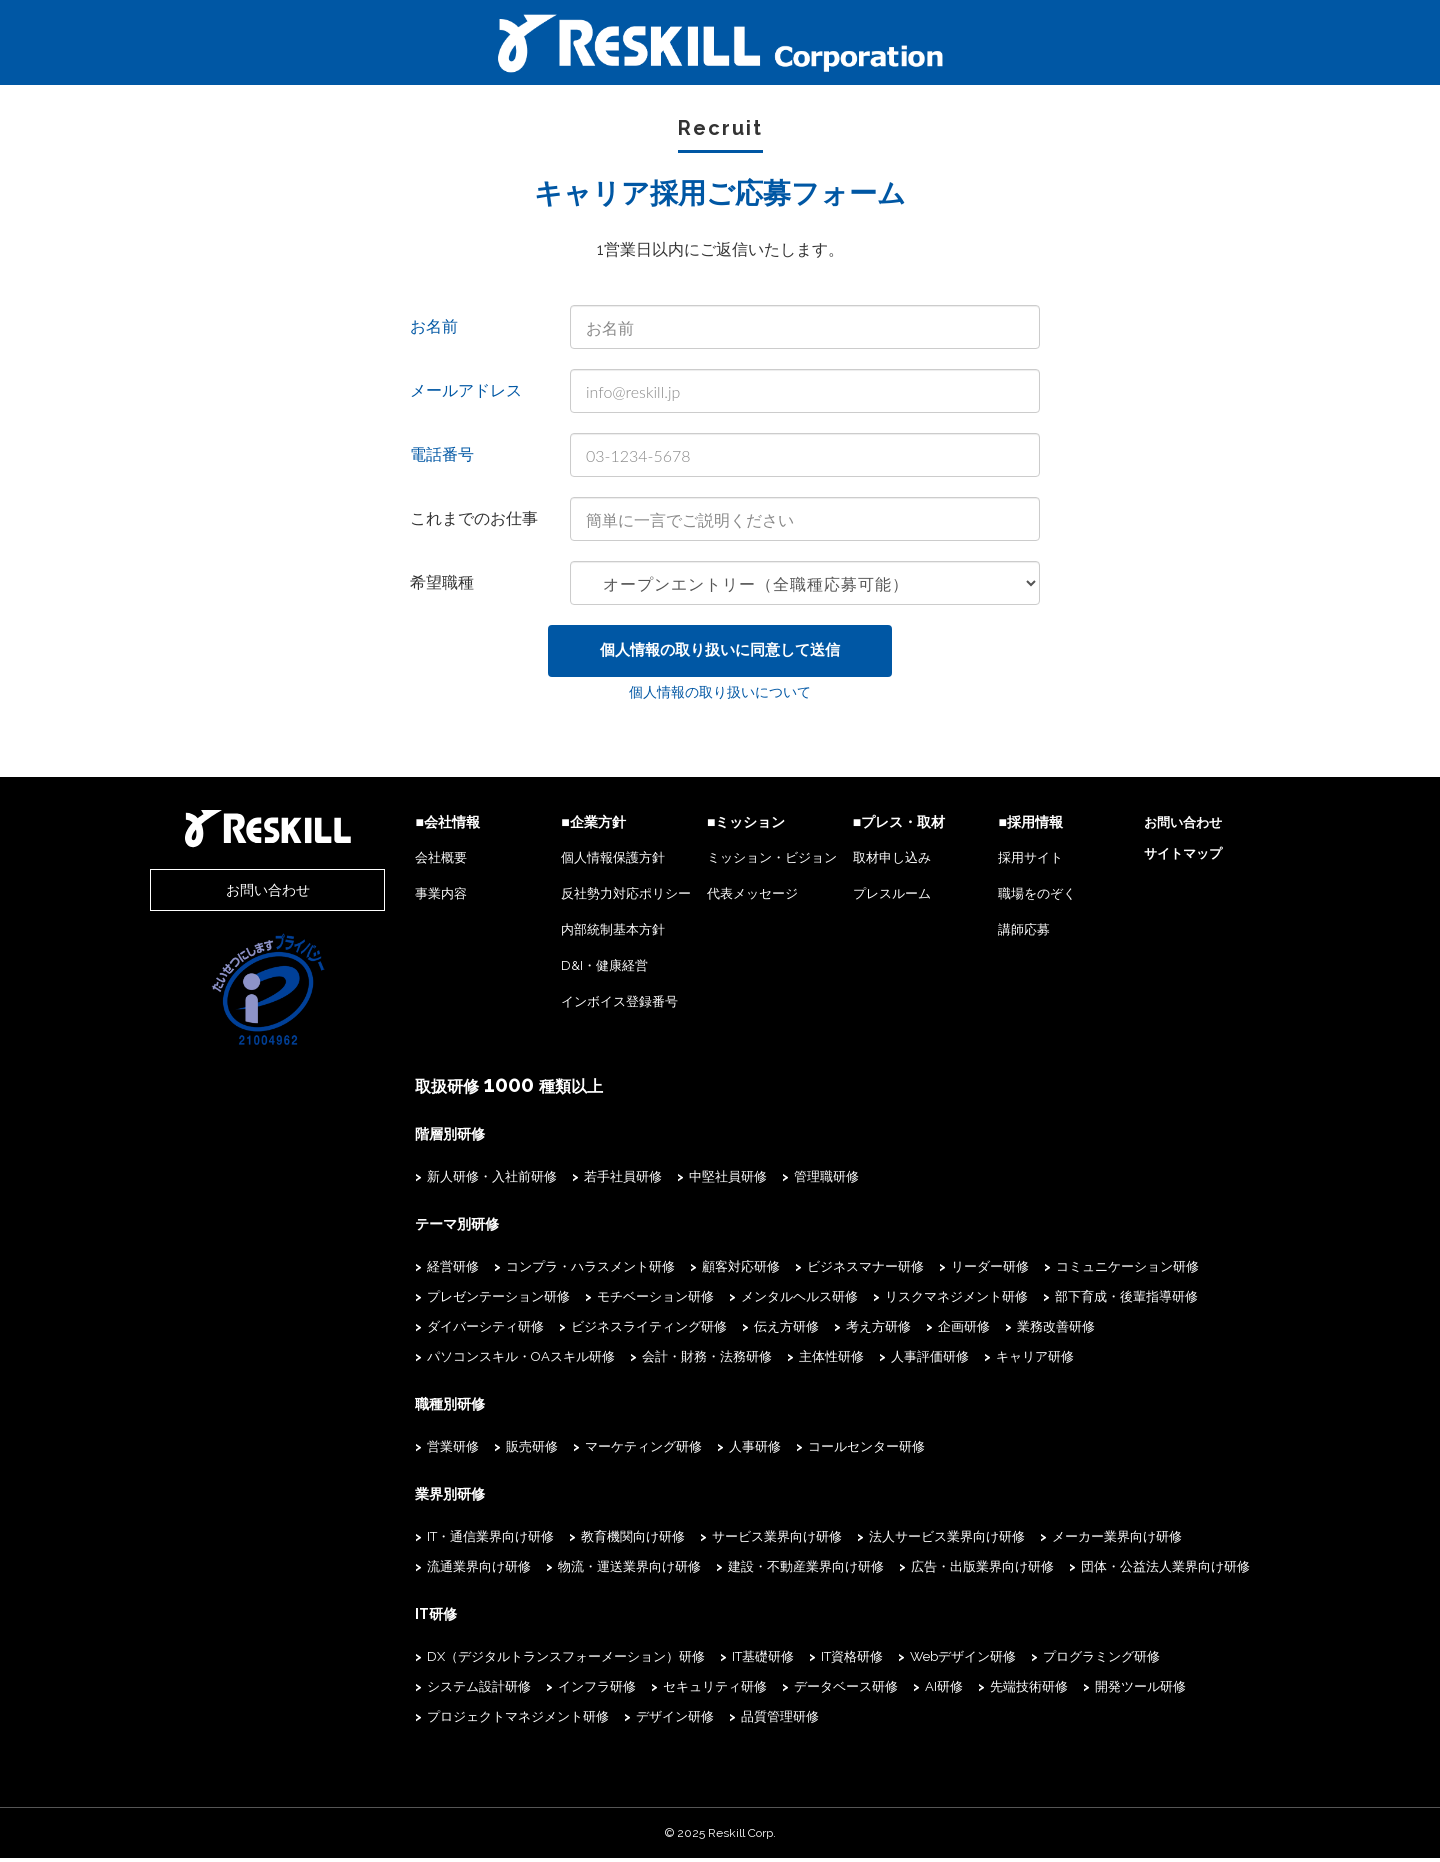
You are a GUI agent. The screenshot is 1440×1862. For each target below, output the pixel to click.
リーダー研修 (955, 1270)
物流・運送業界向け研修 (594, 1570)
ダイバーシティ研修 (450, 1330)
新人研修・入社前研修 (457, 1180)
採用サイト (1019, 862)
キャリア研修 (785, 1360)
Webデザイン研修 (928, 1660)
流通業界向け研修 (444, 1570)
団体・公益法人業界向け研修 (1130, 1570)
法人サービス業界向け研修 (912, 1540)
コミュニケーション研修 (1092, 1270)
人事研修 (720, 1450)
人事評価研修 (680, 1360)
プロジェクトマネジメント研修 (1138, 1690)
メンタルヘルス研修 (764, 1300)
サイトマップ (1177, 858)
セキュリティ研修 (549, 1690)
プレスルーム (874, 898)
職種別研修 (415, 1408)
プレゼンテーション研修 (463, 1300)
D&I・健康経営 (575, 970)
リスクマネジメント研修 (921, 1300)
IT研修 (401, 1618)
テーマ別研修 (422, 1228)
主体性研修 (581, 1360)
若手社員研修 (588, 1180)
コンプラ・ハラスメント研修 (555, 1270)
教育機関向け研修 (598, 1540)
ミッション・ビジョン (748, 862)
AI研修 (778, 1690)
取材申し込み (874, 862)
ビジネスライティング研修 (614, 1330)
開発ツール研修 (974, 1690)
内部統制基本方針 (584, 934)
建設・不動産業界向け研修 (771, 1570)
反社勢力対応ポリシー (597, 898)
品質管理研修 (536, 1720)
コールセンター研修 (831, 1450)
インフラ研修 (431, 1690)
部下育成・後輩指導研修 (1091, 1300)
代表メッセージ (728, 898)
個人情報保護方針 (584, 862)
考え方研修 (843, 1330)
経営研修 (418, 1270)
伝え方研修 (751, 1330)
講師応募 (1013, 934)
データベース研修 (680, 1690)
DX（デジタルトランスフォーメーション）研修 (531, 1660)
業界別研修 (415, 1498)
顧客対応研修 (706, 1270)
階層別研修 (415, 1138)
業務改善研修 (1021, 1330)
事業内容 (406, 898)
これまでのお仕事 (474, 518)
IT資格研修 (817, 1660)
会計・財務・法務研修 (457, 1360)
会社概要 (406, 862)
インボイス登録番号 (590, 1006)
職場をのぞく (1026, 898)
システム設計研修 (1204, 1660)
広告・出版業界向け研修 (947, 1570)
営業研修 (418, 1450)
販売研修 (497, 1450)
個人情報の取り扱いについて (720, 697)
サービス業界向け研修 (742, 1540)
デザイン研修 (431, 1720)
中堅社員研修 (693, 1180)
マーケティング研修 (608, 1450)
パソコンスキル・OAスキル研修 (1181, 1330)
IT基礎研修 (728, 1660)
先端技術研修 (863, 1690)
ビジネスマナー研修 (830, 1270)
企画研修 (929, 1330)
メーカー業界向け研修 (1082, 1540)
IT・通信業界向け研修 (455, 1540)
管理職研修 (791, 1180)
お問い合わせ (250, 894)
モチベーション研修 (620, 1300)
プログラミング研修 (1066, 1660)
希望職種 (442, 582)
